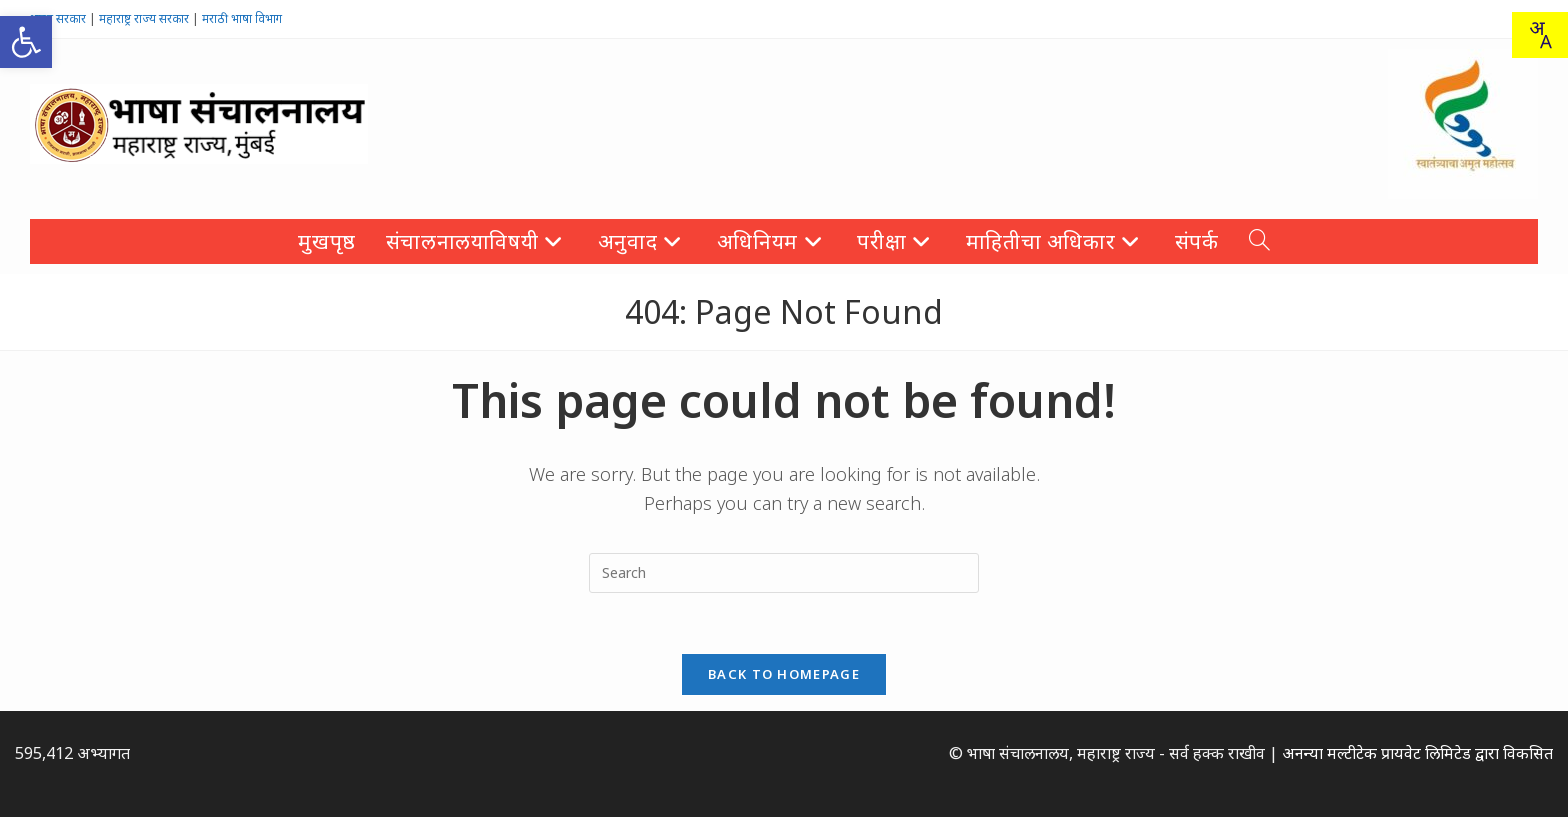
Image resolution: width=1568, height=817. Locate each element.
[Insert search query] (784, 573)
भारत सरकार (58, 18)
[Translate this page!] (1540, 35)
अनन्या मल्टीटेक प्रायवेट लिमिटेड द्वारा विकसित (1417, 753)
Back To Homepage (784, 674)
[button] (26, 42)
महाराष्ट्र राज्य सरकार (144, 18)
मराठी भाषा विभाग (242, 18)
